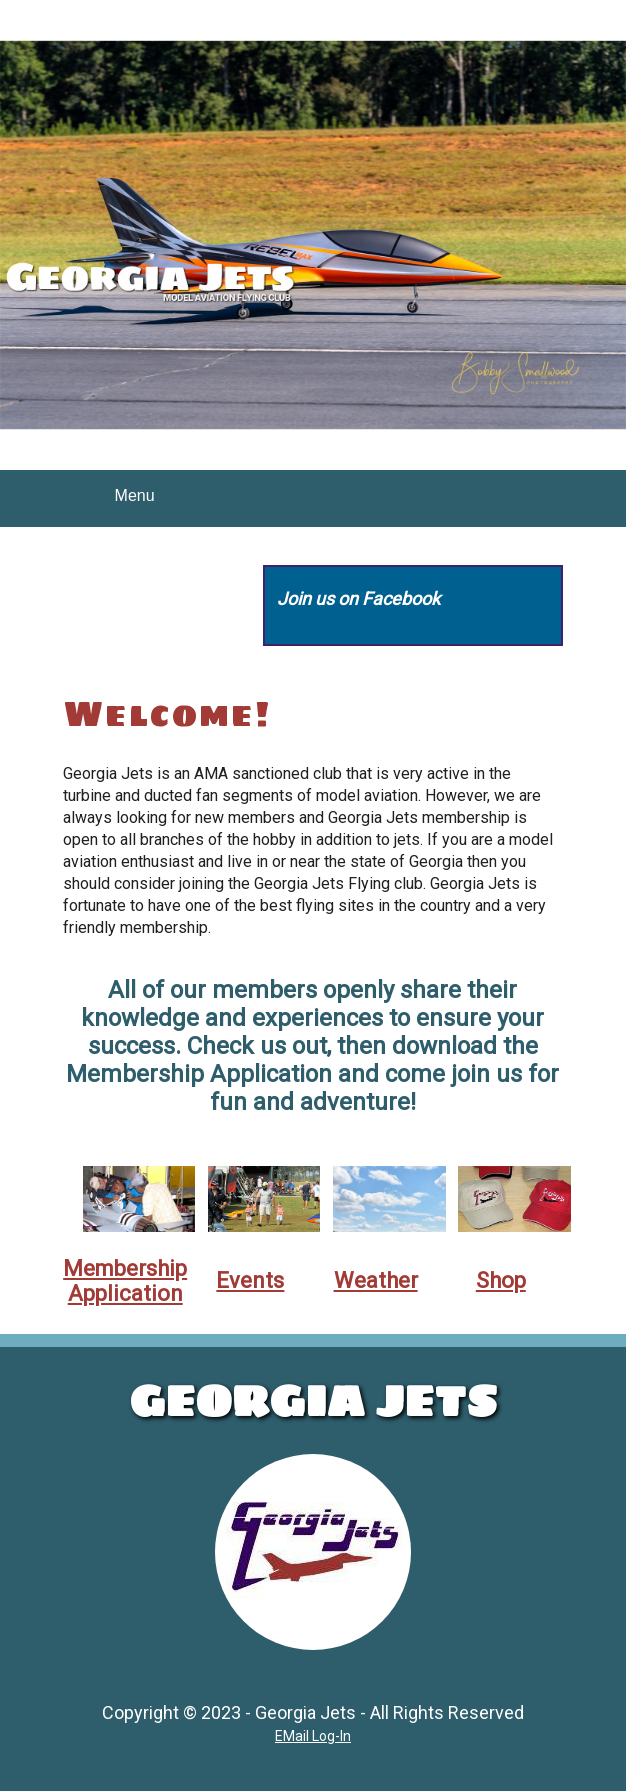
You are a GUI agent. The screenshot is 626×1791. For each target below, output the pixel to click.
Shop (501, 1280)
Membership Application (125, 1281)
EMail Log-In (313, 1736)
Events (250, 1280)
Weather (376, 1280)
